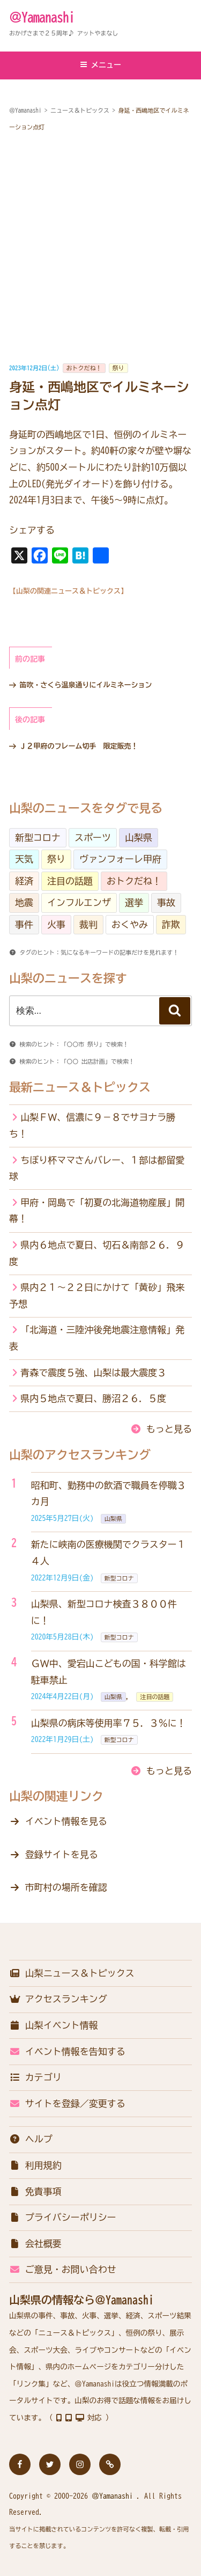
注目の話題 (70, 880)
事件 (24, 924)
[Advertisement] (100, 247)
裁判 (88, 924)
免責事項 (35, 2191)
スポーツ (93, 837)
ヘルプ (31, 2138)
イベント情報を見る (66, 1821)
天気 (24, 858)
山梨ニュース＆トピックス (72, 1973)
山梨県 (138, 837)
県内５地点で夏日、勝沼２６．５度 (93, 1398)
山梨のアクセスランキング (80, 1455)
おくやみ (129, 924)
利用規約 (35, 2165)
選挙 (134, 902)
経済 (24, 880)
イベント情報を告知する (67, 2051)
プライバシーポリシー (62, 2217)
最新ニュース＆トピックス (80, 1087)
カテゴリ (35, 2077)
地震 (24, 902)
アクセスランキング (58, 1998)
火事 (56, 924)
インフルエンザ (79, 902)
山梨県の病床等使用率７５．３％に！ (108, 1723)
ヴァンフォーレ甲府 (120, 858)
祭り (118, 368)
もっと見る (169, 1428)
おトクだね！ (84, 368)
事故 (166, 902)
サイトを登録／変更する (67, 2103)
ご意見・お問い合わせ (62, 2269)
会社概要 (35, 2243)
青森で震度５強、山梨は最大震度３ (93, 1372)
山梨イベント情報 (53, 2025)
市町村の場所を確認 (66, 1887)
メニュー (100, 65)
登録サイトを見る (61, 1854)
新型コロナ (38, 837)
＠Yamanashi (42, 17)
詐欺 (171, 924)
